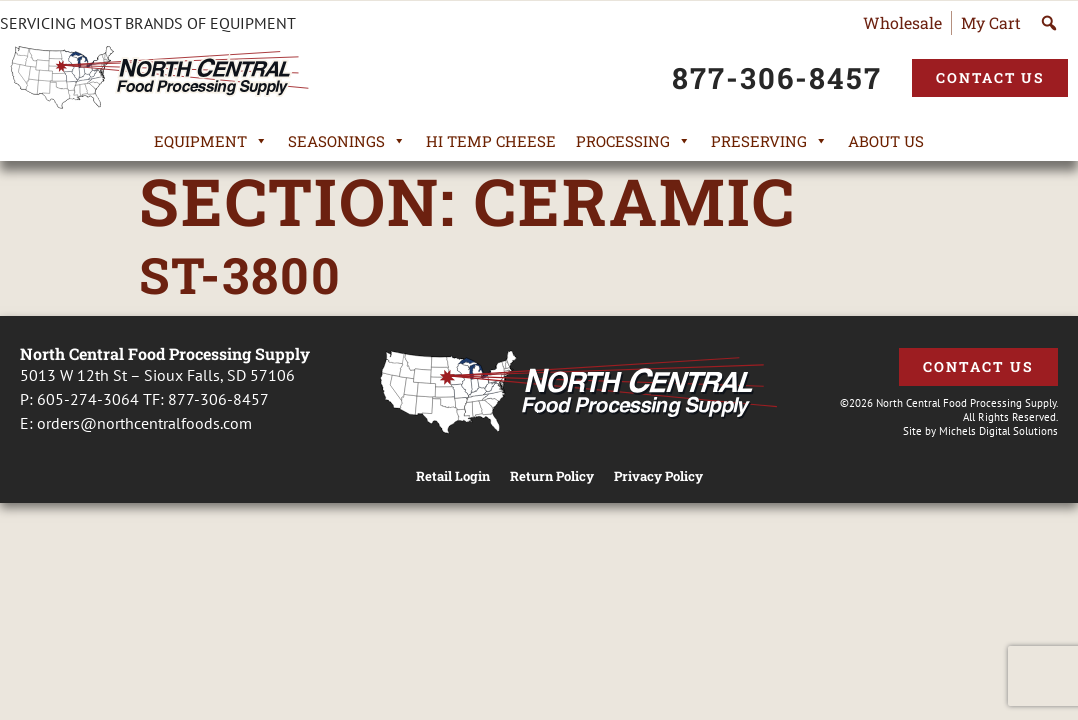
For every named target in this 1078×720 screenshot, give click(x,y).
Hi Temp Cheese (491, 141)
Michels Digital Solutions (998, 431)
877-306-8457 (218, 399)
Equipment (211, 141)
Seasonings (347, 141)
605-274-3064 (88, 399)
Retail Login (453, 476)
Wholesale (902, 22)
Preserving (769, 141)
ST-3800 (240, 275)
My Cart (991, 22)
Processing (633, 141)
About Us (886, 141)
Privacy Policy (658, 476)
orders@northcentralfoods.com (144, 423)
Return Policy (552, 476)
